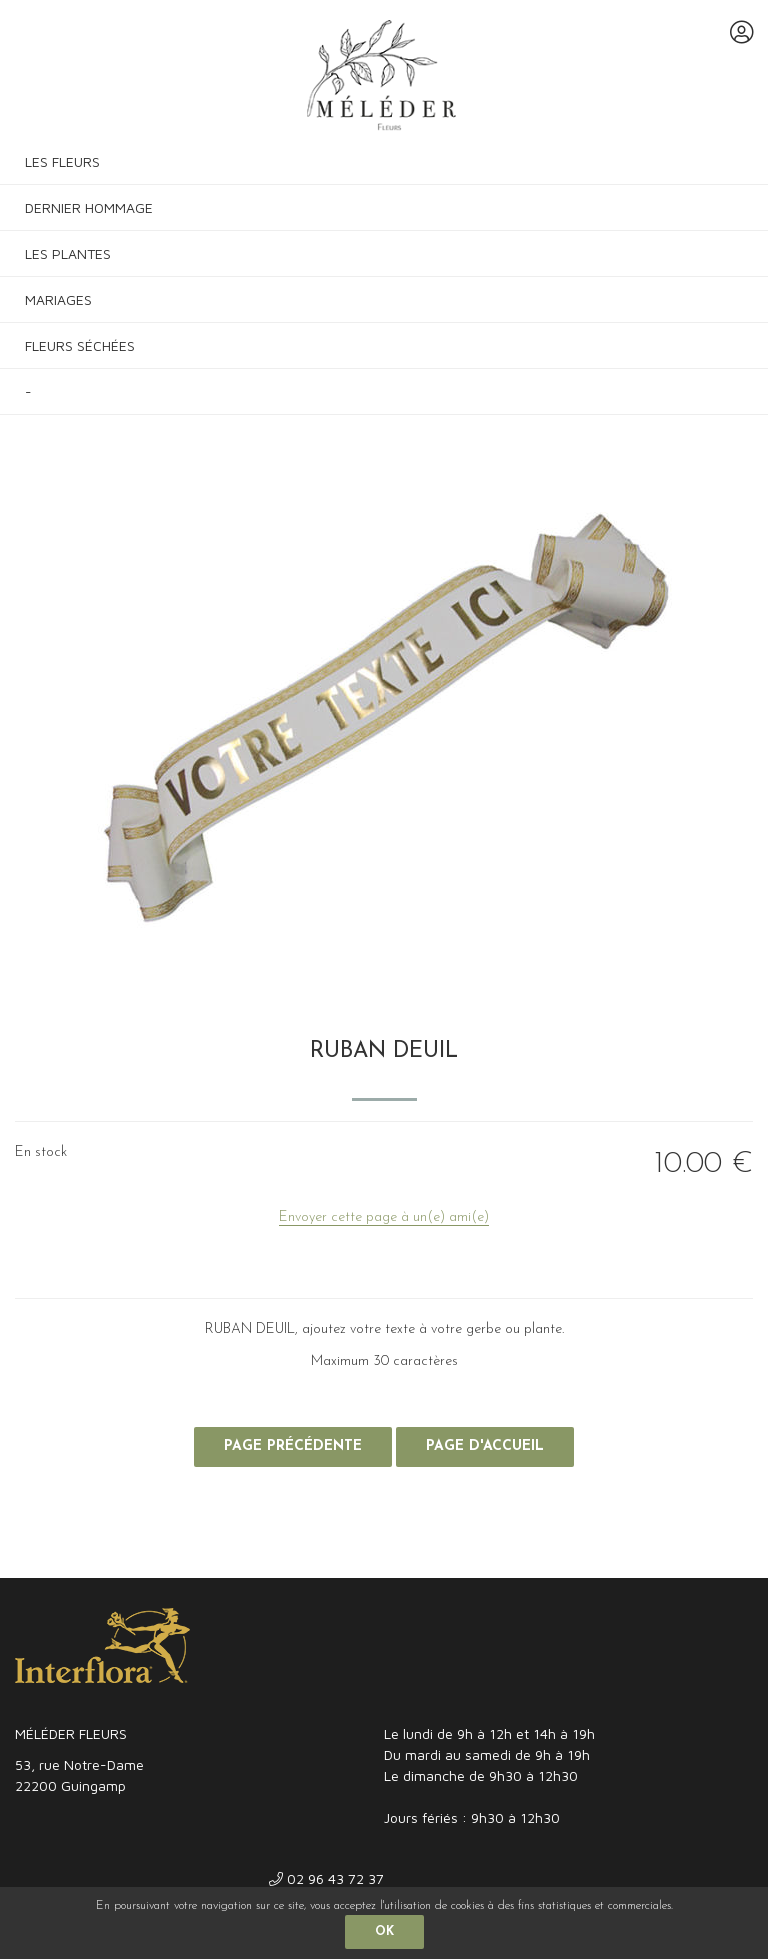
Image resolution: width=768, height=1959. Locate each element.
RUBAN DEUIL (384, 1051)
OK (384, 1932)
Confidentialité (226, 1557)
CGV (147, 1557)
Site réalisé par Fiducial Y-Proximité (653, 1557)
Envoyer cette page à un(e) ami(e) (384, 1217)
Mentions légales (62, 1557)
